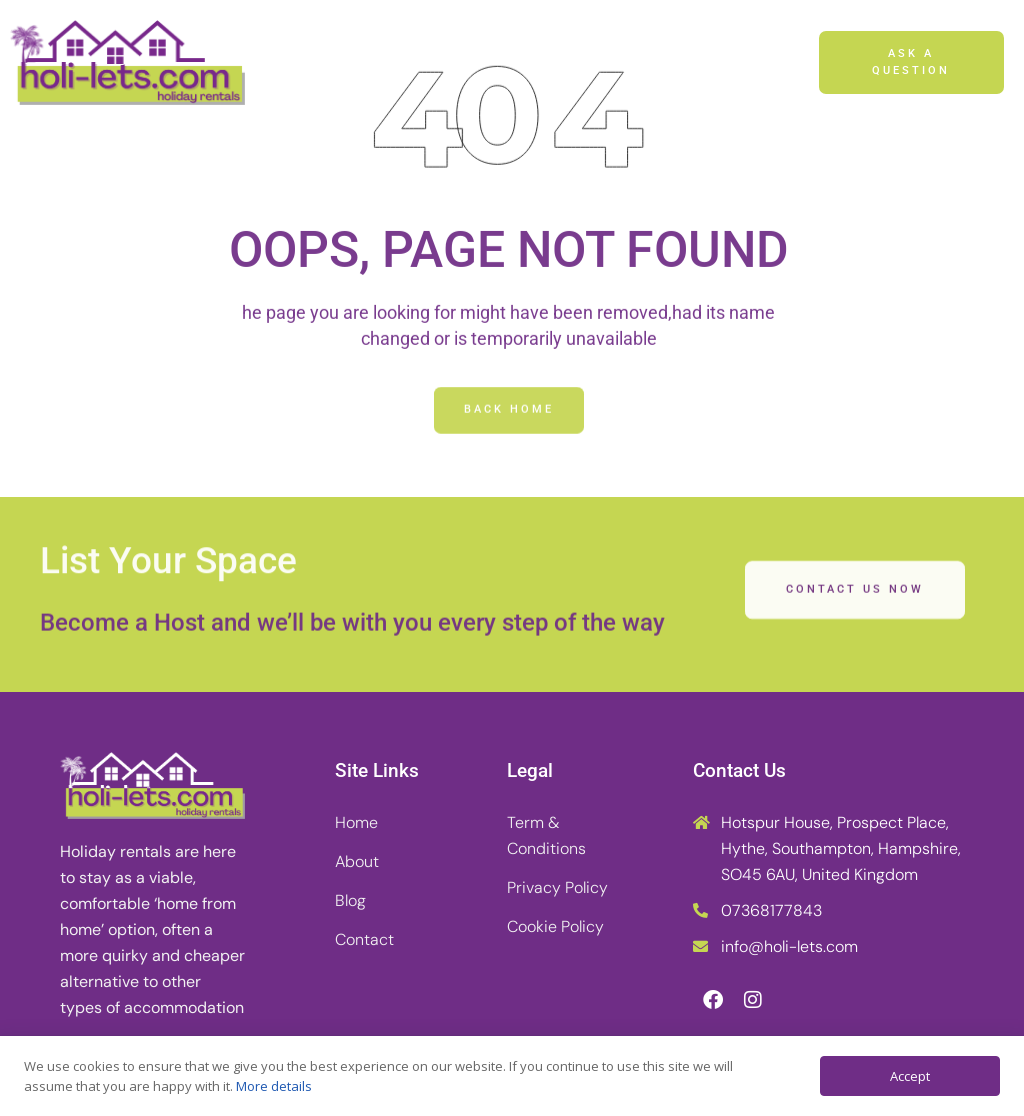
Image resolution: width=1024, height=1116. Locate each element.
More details (274, 1086)
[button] (778, 63)
